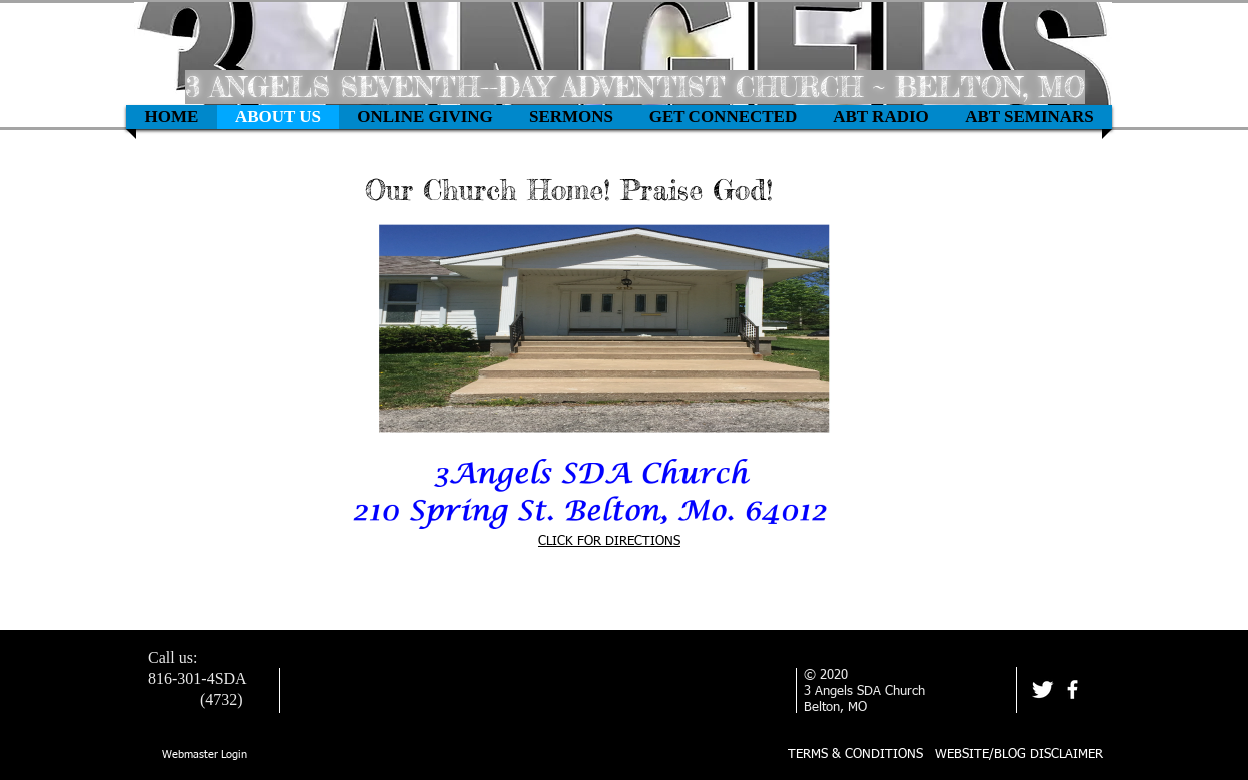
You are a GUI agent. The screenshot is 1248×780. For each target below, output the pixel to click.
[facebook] (1072, 689)
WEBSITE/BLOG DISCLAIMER (1019, 754)
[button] (425, 117)
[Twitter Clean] (1042, 689)
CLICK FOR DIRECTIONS (609, 541)
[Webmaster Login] (204, 755)
